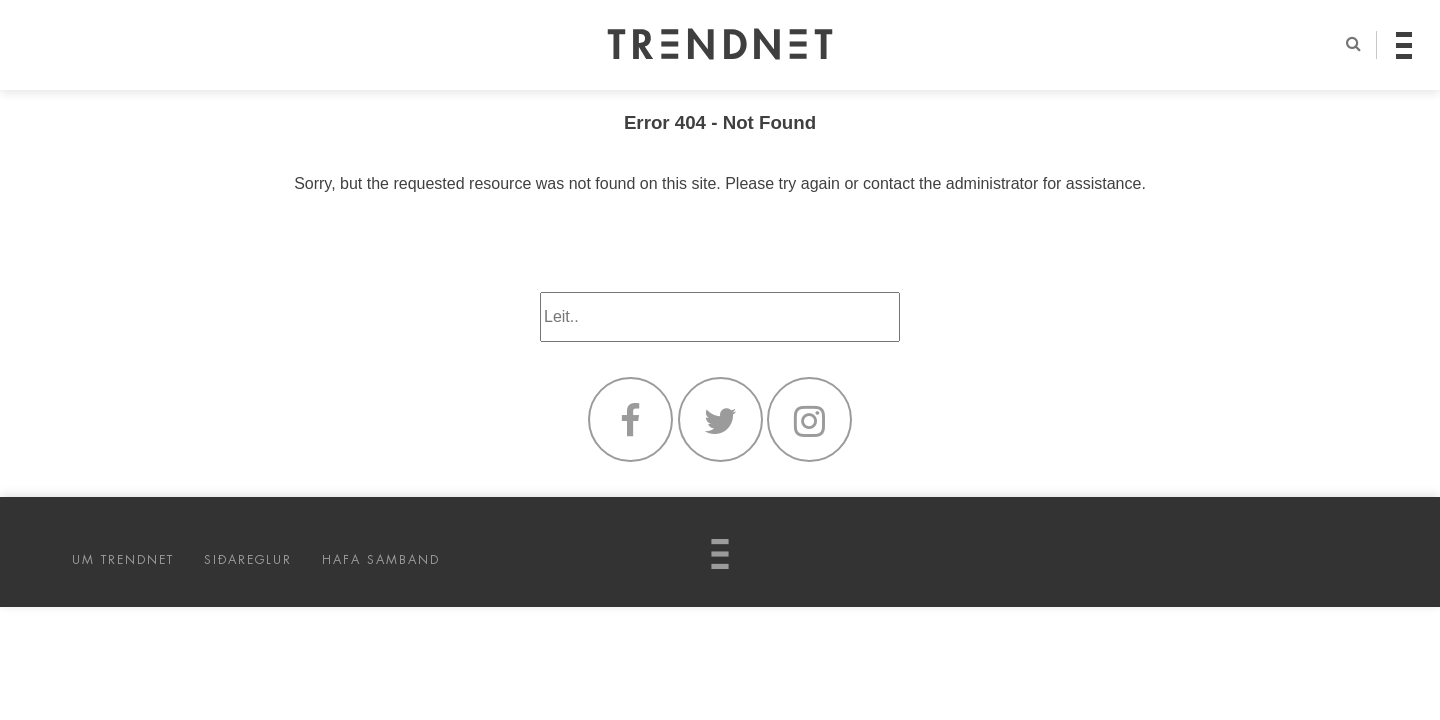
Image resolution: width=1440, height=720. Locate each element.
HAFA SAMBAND (381, 560)
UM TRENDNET (123, 560)
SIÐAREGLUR (248, 560)
